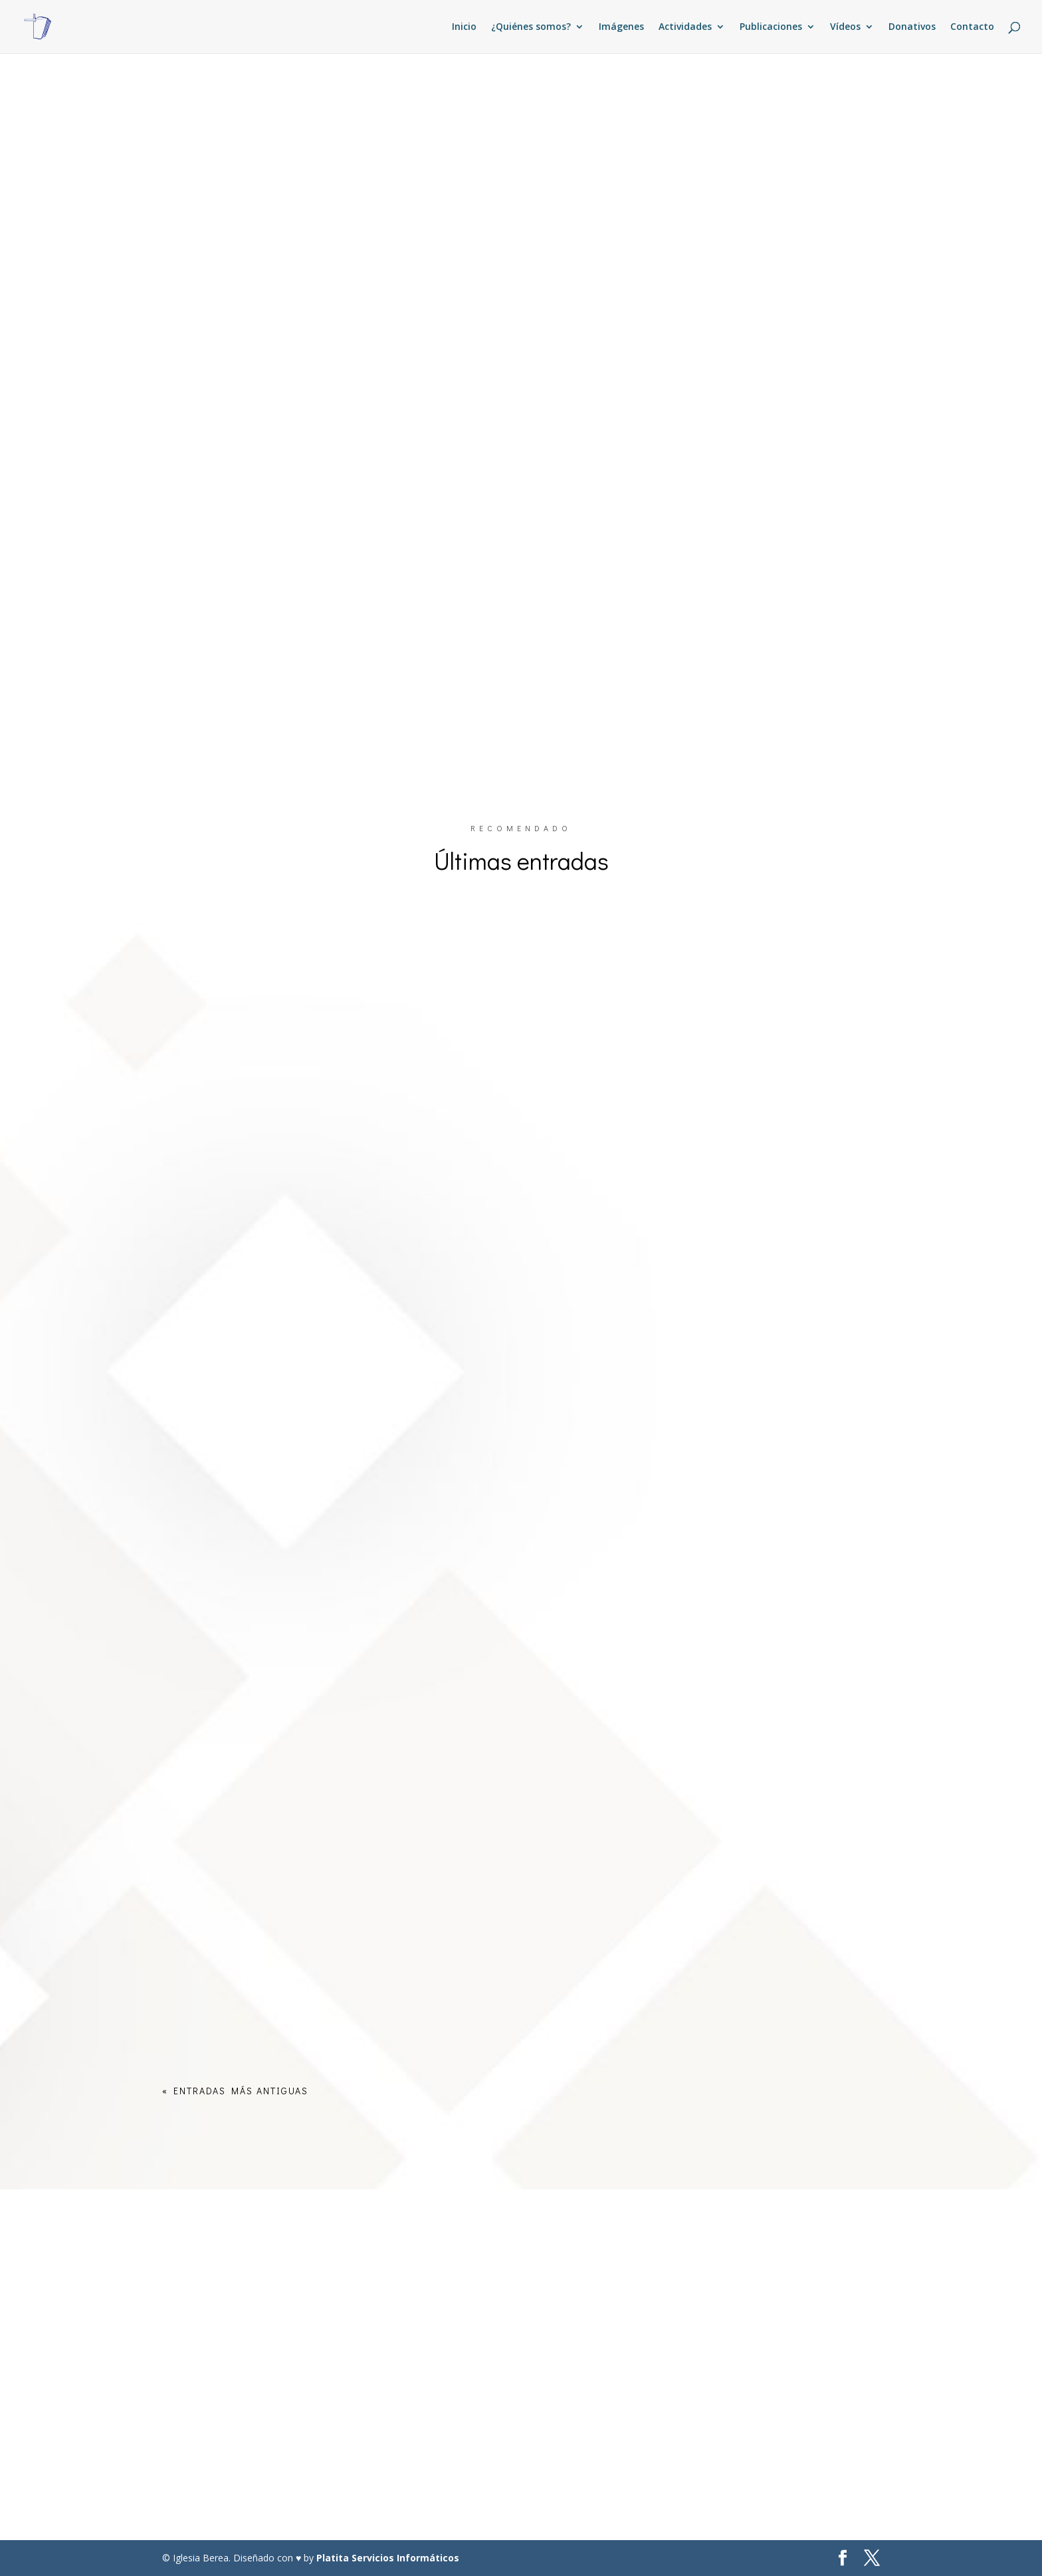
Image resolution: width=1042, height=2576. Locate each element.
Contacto (972, 27)
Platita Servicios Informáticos (387, 2557)
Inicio (464, 27)
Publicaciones (771, 27)
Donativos (912, 27)
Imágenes (621, 27)
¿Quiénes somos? (531, 27)
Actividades (685, 27)
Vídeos (845, 27)
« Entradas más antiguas (235, 2090)
